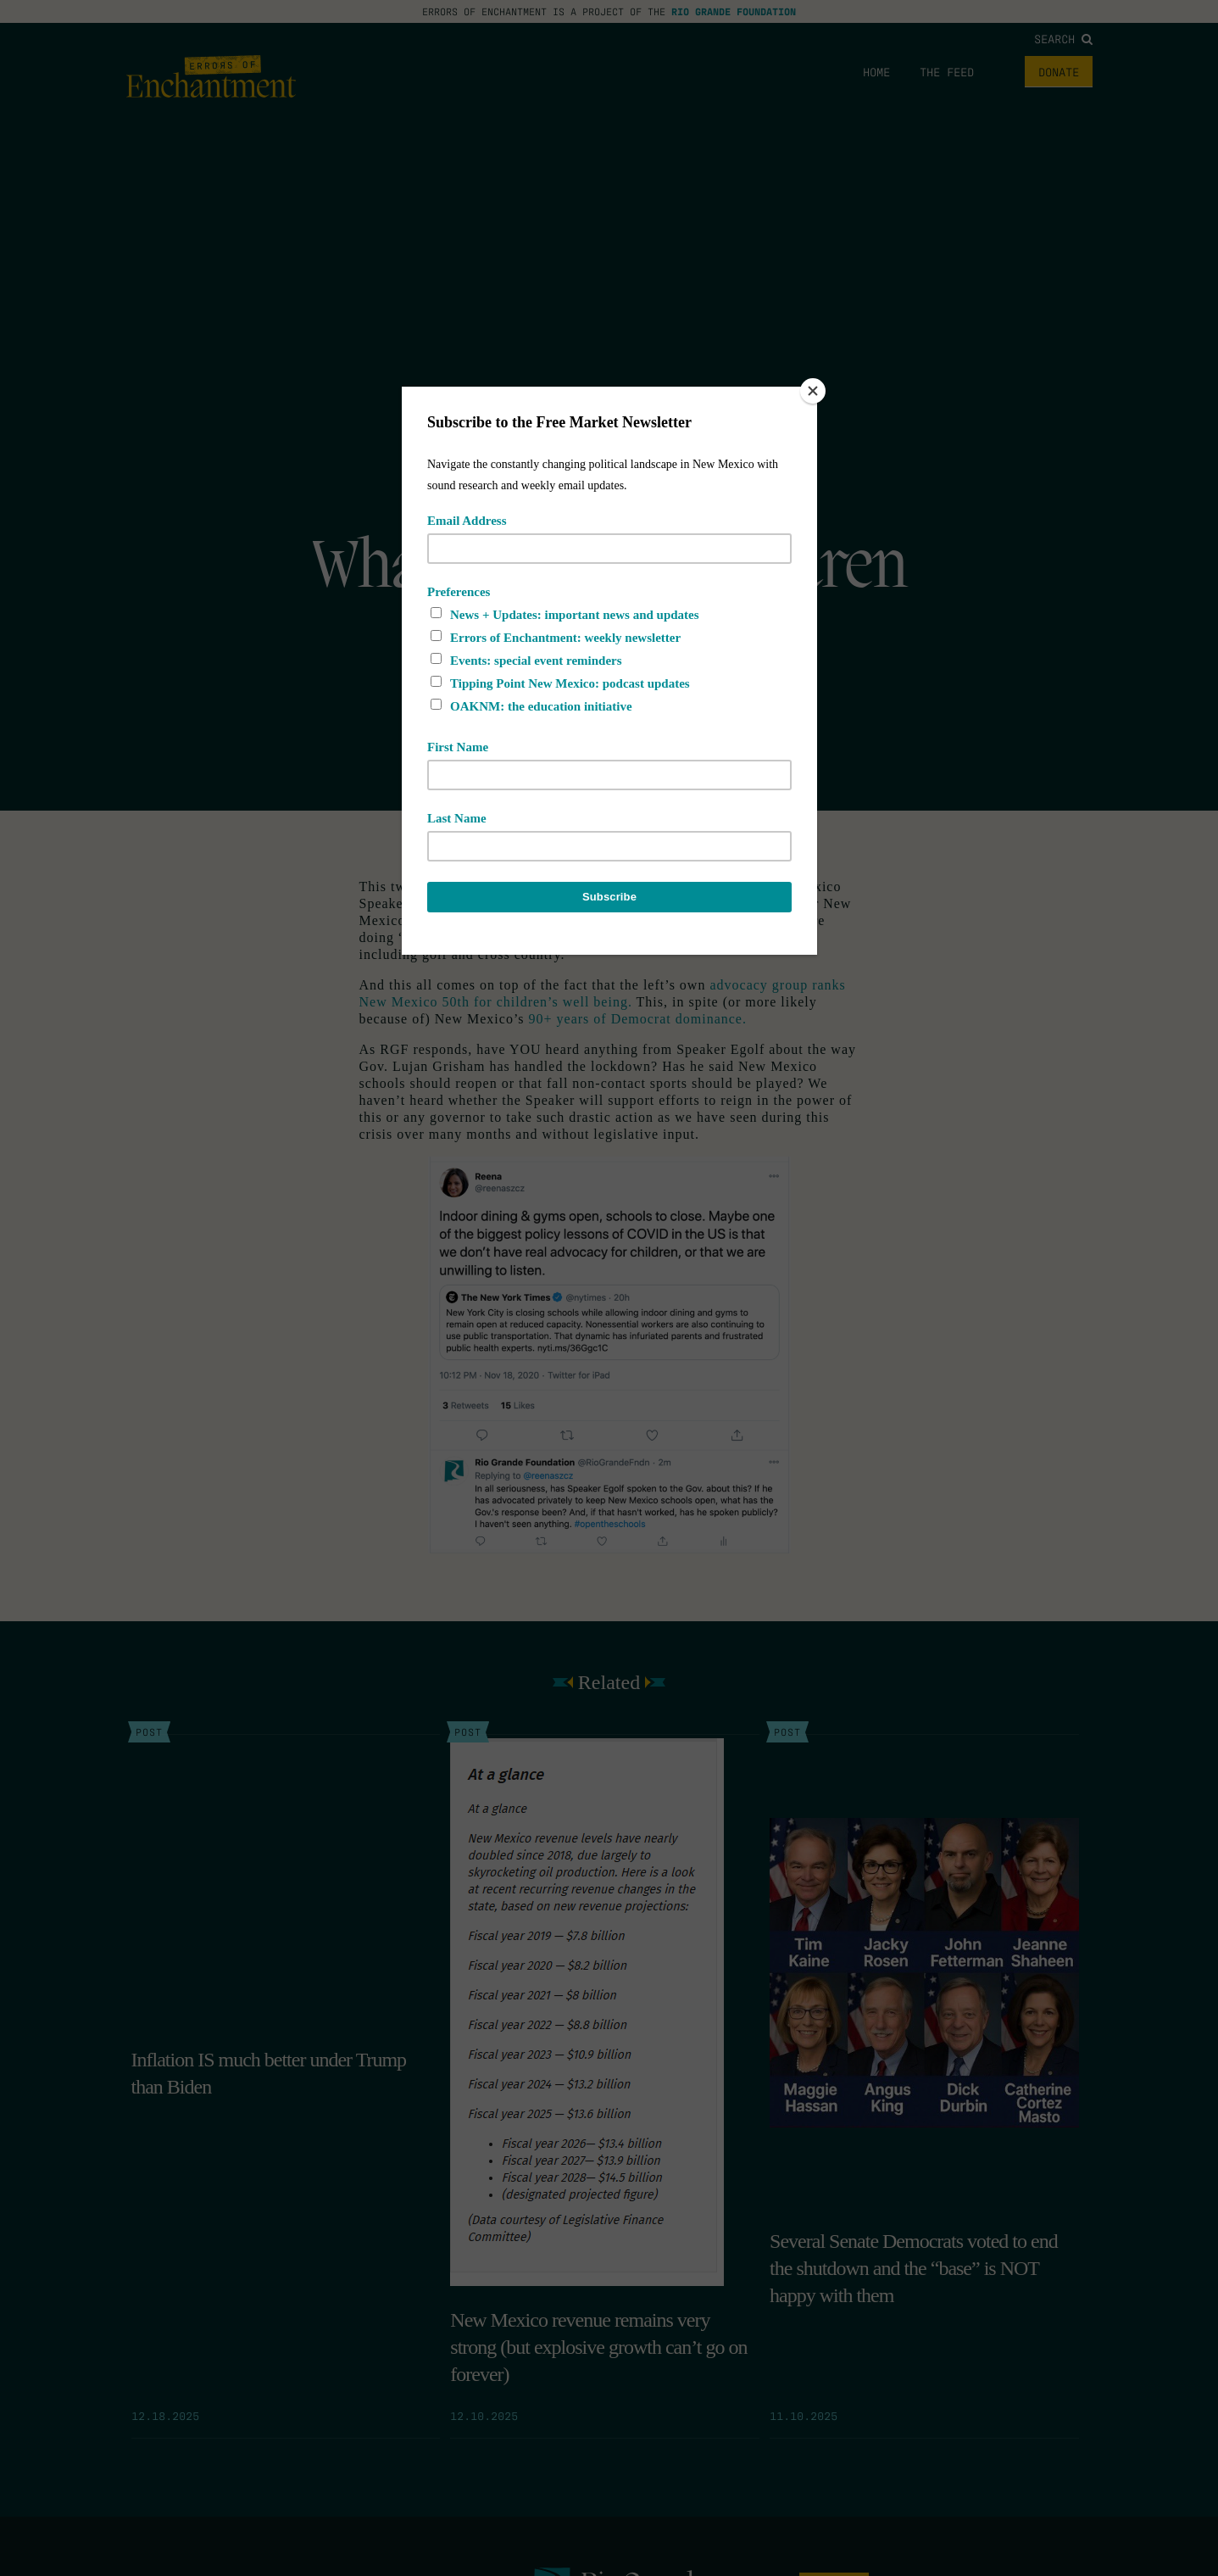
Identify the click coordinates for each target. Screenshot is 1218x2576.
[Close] (813, 391)
